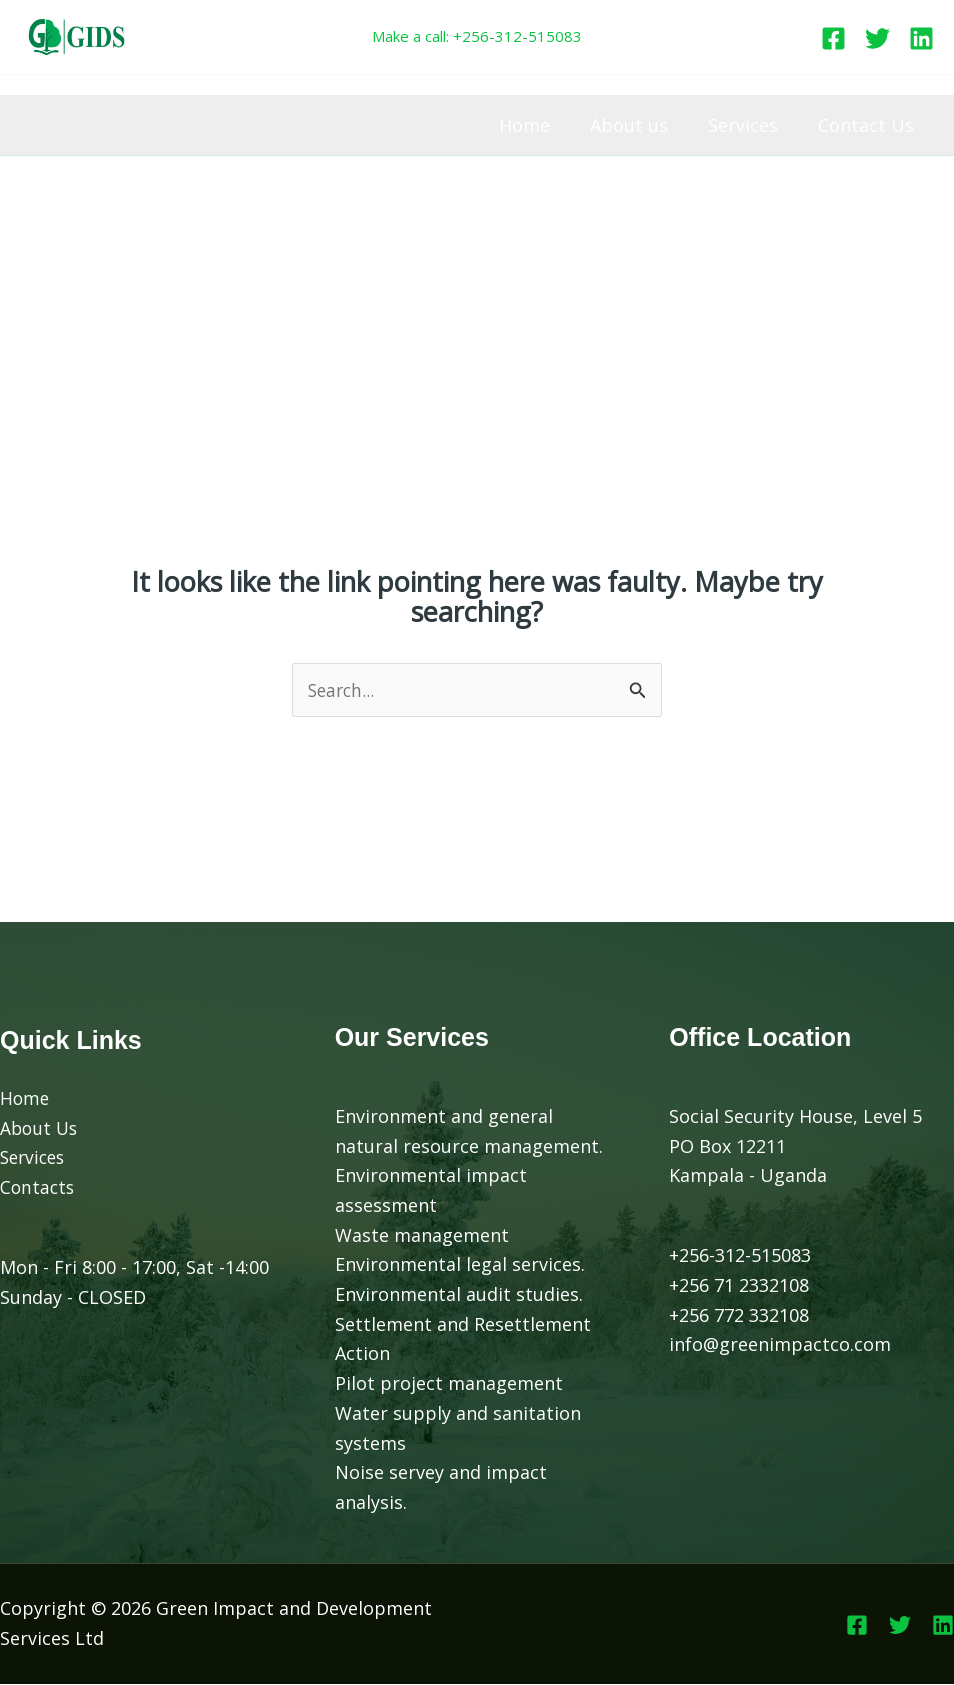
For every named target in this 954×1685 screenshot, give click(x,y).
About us (639, 125)
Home (538, 125)
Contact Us (868, 125)
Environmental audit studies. (459, 1295)
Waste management (422, 1236)
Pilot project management (449, 1384)
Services (749, 125)
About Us (40, 1129)
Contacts (38, 1188)
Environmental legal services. (460, 1265)
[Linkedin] (921, 38)
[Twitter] (877, 38)
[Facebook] (833, 38)
